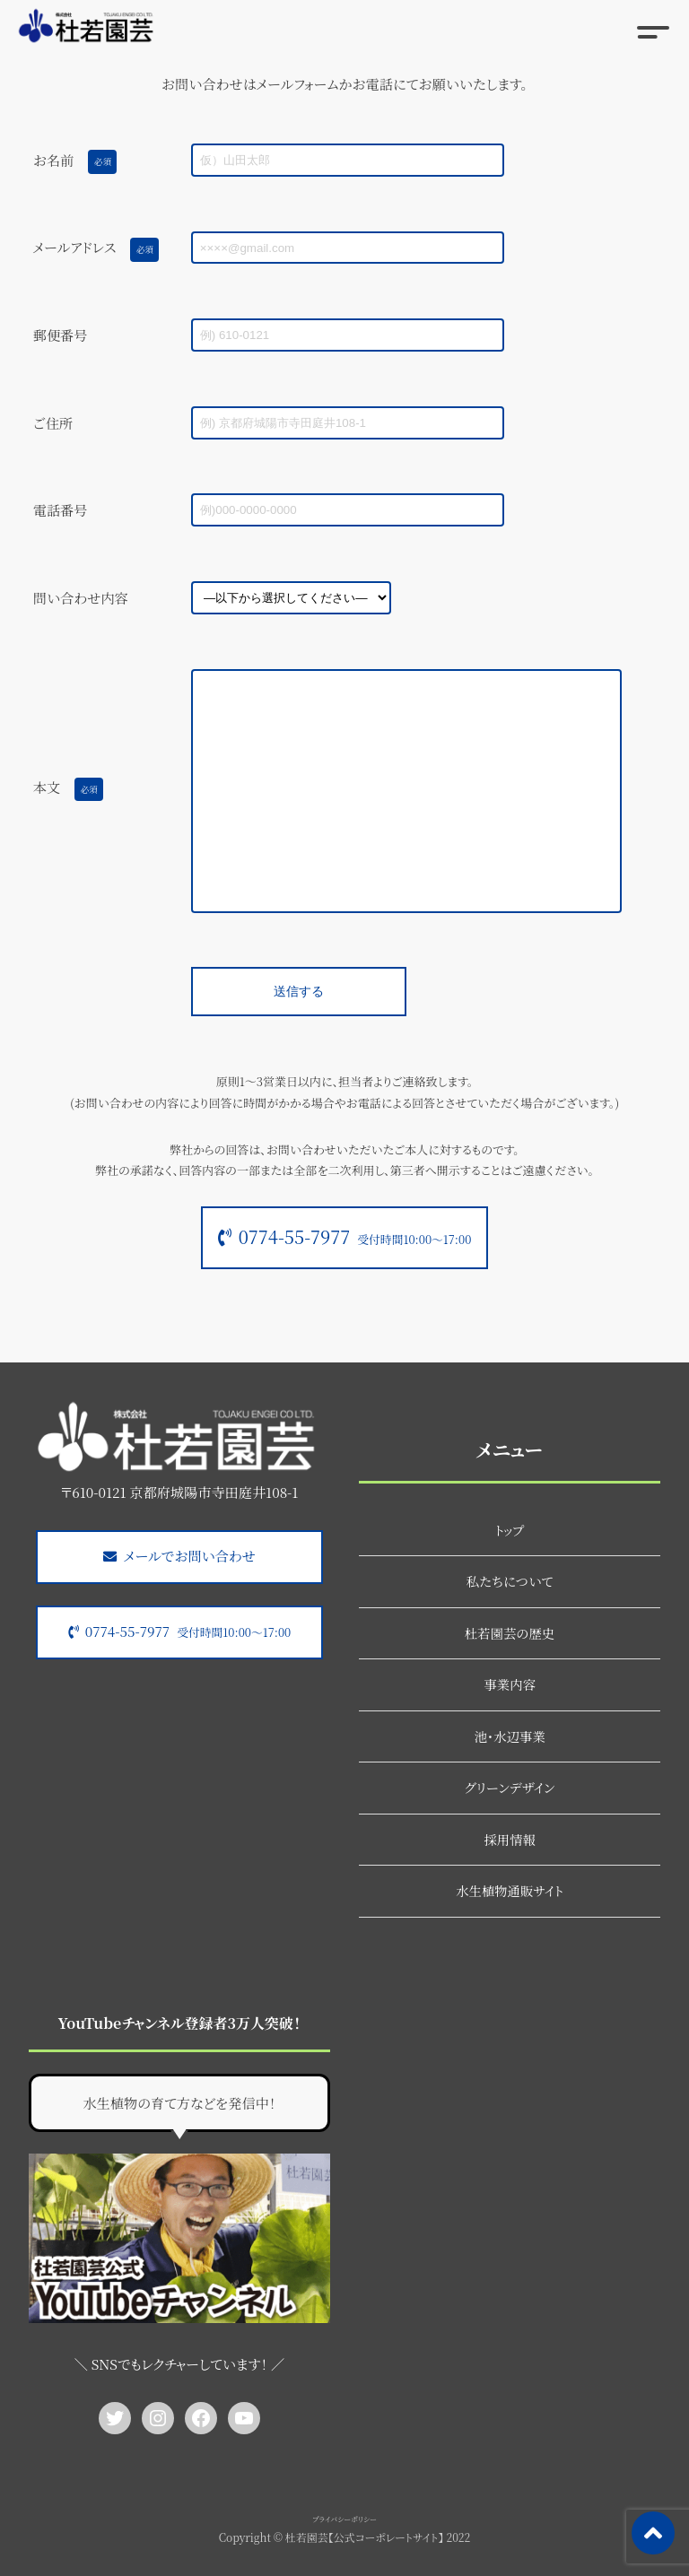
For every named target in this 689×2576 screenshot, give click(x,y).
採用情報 (510, 1839)
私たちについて (510, 1580)
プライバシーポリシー (344, 2519)
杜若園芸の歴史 (510, 1632)
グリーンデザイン (510, 1787)
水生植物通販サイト (509, 1890)
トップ (509, 1529)
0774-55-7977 (355, 1236)
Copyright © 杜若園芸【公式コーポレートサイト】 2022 (344, 2537)
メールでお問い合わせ (190, 1555)
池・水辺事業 (509, 1736)
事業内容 (510, 1684)
